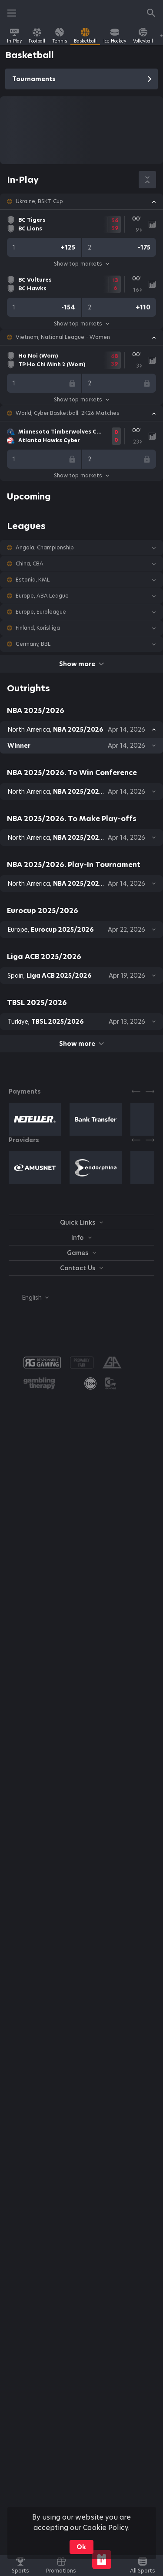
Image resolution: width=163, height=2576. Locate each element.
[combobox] (29, 1297)
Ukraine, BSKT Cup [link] (39, 201)
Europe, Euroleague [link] (41, 611)
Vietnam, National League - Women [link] (63, 337)
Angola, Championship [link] (45, 547)
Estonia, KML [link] (33, 579)
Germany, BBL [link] (33, 644)
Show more (81, 664)
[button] (81, 201)
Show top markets (81, 263)
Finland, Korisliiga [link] (38, 627)
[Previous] (136, 1091)
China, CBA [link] (29, 563)
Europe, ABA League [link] (42, 595)
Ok (81, 2547)
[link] (14, 35)
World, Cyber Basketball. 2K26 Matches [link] (68, 413)
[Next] (150, 1091)
